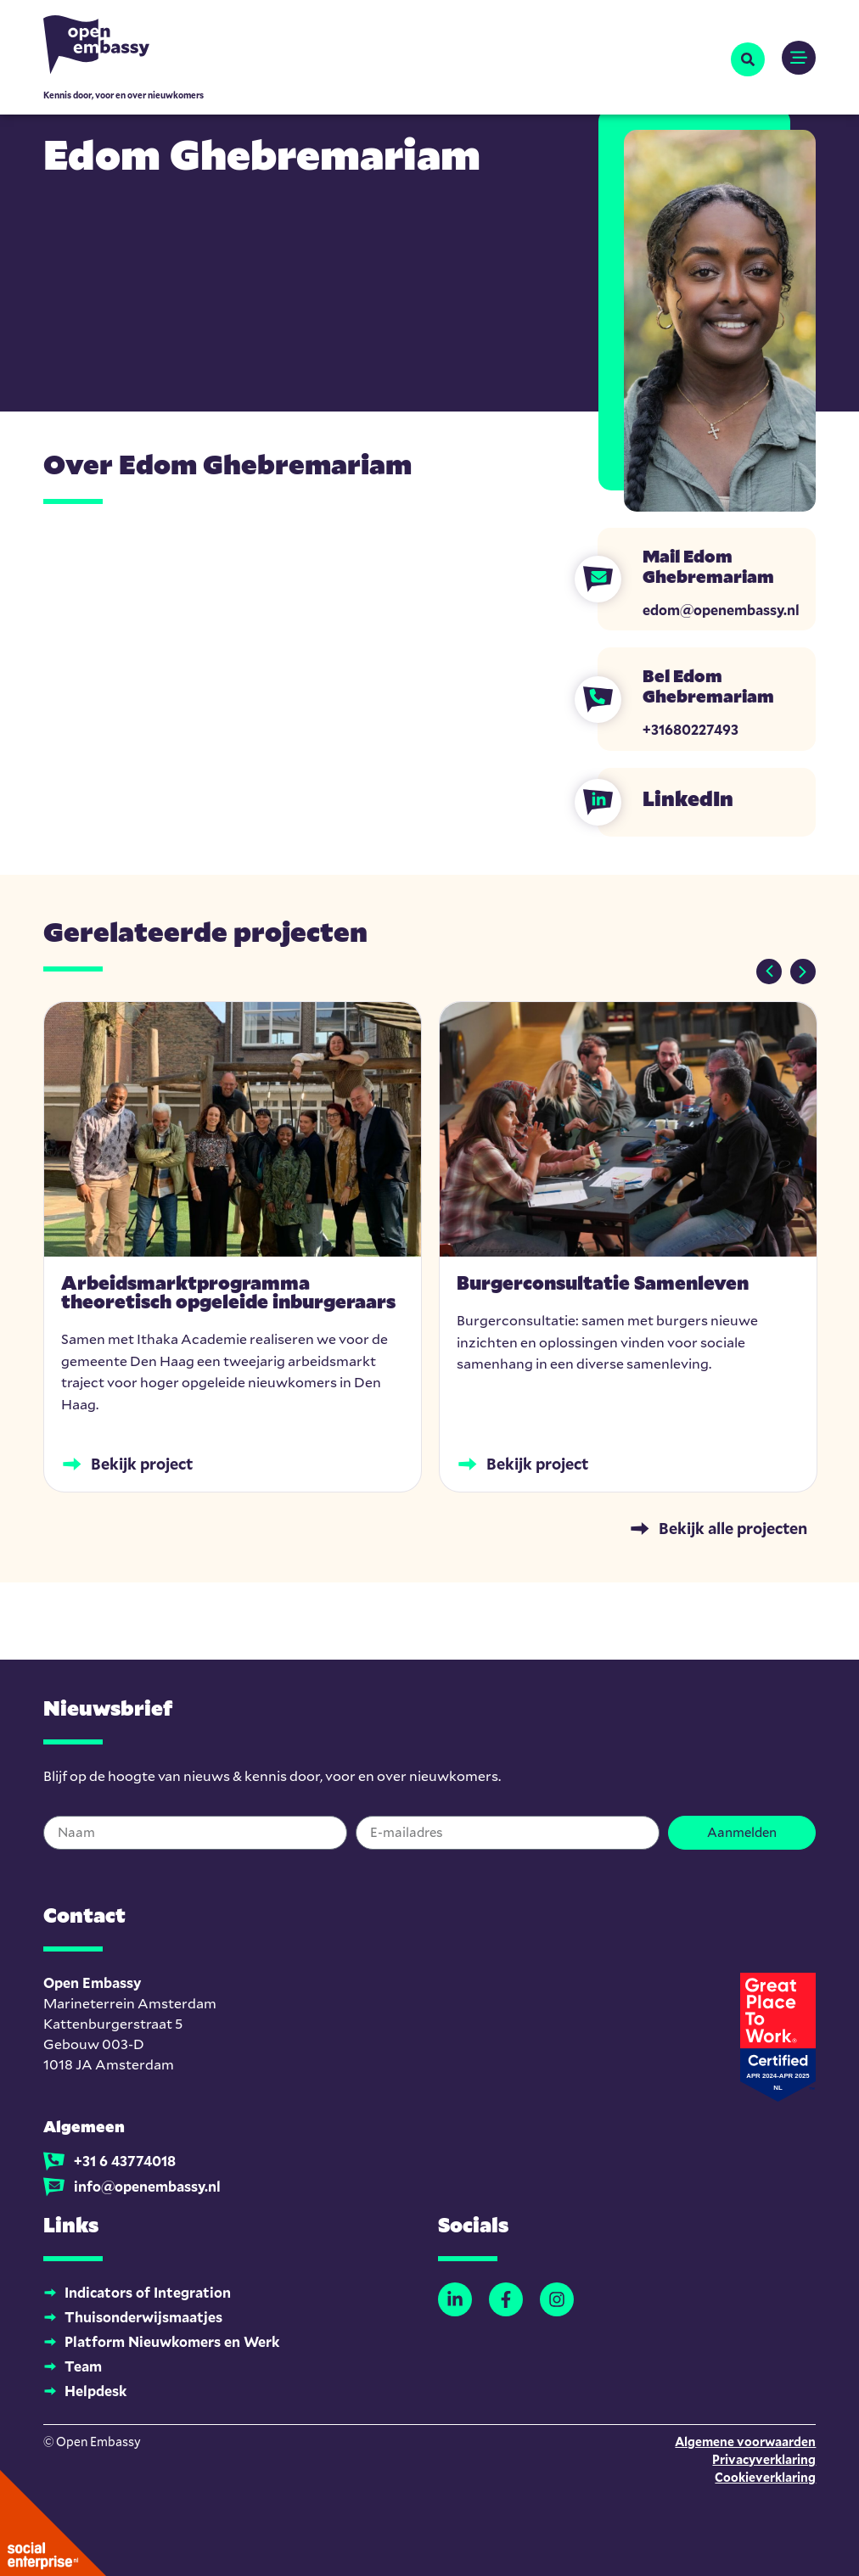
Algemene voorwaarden (745, 2441)
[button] (748, 59)
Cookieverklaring (765, 2477)
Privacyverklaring (764, 2459)
